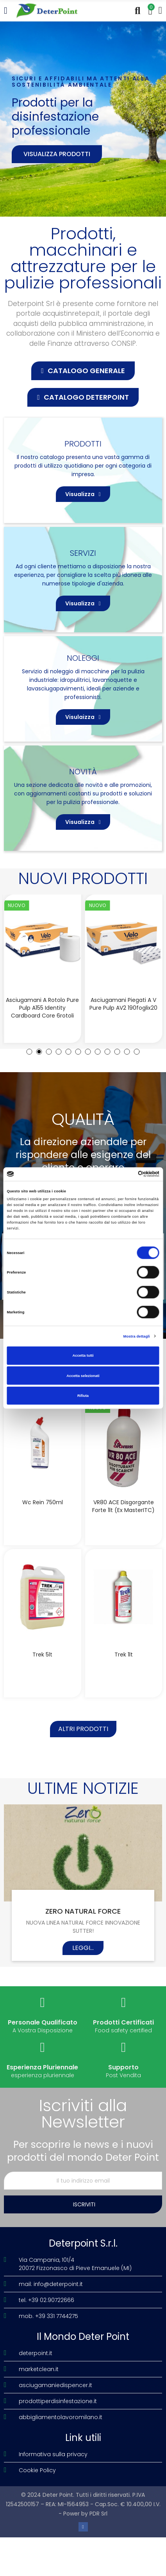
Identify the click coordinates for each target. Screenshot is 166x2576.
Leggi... (83, 1947)
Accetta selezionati (82, 1375)
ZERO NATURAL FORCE (83, 1911)
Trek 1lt (123, 1654)
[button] (83, 370)
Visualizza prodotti (56, 153)
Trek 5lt (42, 1654)
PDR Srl (98, 2513)
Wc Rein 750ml (42, 1502)
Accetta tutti (82, 1355)
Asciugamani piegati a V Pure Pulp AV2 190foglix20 (123, 1004)
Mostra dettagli (136, 1336)
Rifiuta (83, 1396)
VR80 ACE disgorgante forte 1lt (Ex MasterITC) (123, 1506)
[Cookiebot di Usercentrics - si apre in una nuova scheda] (125, 1174)
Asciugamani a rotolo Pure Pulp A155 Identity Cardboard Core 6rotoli (42, 1007)
